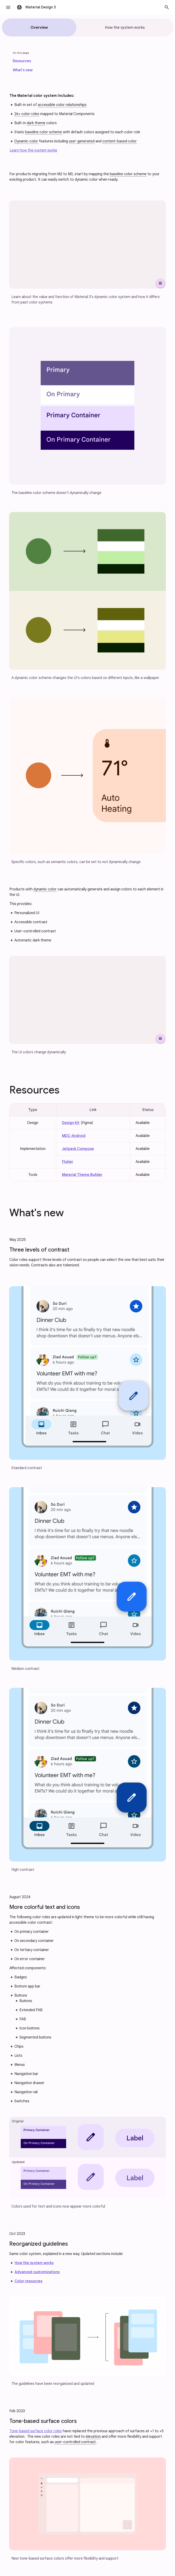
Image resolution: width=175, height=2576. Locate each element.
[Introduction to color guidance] (87, 245)
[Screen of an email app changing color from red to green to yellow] (87, 1000)
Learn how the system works (33, 150)
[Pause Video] (160, 283)
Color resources (28, 2281)
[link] (22, 61)
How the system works (34, 2263)
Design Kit (71, 1123)
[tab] (39, 27)
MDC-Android (73, 1136)
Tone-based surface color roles (36, 2431)
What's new (23, 70)
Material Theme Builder (82, 1174)
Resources (22, 61)
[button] (8, 7)
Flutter (67, 1161)
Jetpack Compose (78, 1149)
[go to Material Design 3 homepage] (36, 7)
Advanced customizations (37, 2272)
